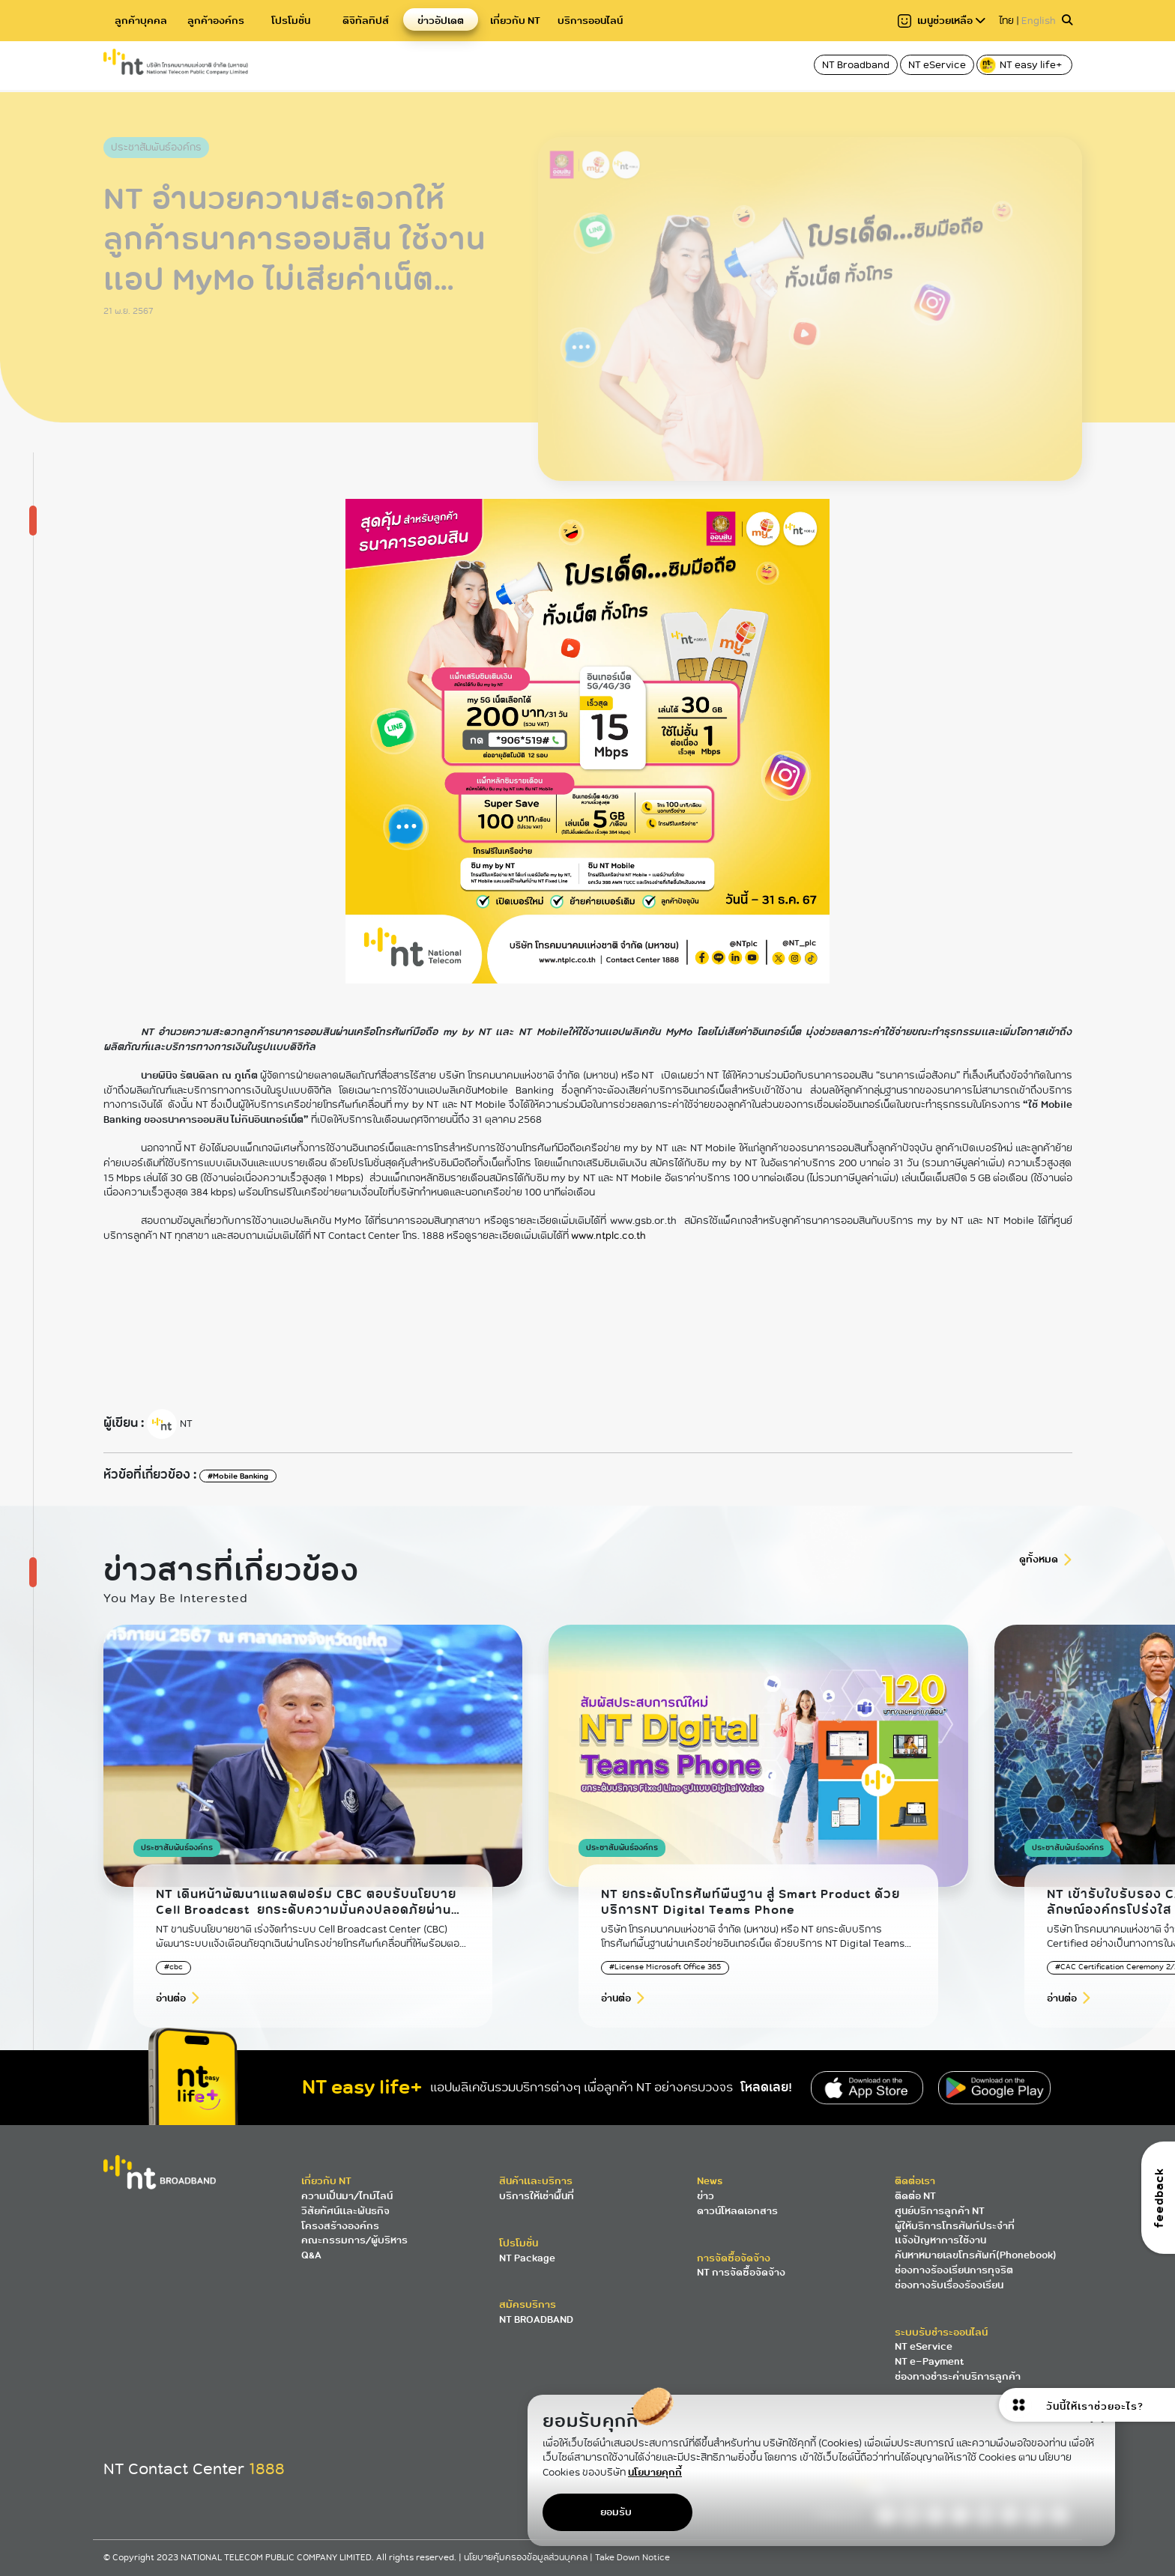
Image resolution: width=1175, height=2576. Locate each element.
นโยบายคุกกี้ (655, 2472)
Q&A (311, 2255)
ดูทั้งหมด (1038, 1559)
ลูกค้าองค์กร (215, 20)
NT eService (937, 65)
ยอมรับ (616, 2512)
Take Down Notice (632, 2558)
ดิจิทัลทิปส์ (365, 20)
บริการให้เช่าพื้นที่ (536, 2196)
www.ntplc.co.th (608, 1236)
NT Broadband (855, 65)
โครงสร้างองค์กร (340, 2226)
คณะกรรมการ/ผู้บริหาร (354, 2240)
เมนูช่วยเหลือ (941, 20)
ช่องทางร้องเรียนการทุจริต (954, 2270)
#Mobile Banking (238, 1476)
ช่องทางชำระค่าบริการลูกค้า (958, 2376)
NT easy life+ (1021, 65)
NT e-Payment (929, 2361)
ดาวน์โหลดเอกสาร (737, 2211)
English (1038, 20)
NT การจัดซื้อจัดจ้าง (741, 2272)
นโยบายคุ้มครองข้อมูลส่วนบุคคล (527, 2558)
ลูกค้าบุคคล (141, 20)
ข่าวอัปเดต (440, 20)
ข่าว (705, 2196)
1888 (267, 2469)
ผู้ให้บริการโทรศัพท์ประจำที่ (955, 2226)
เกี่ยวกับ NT (515, 20)
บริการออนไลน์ (590, 20)
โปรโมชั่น (290, 20)
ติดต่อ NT (915, 2196)
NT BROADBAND (536, 2319)
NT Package (527, 2258)
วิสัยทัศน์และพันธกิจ (345, 2211)
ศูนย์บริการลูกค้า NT (940, 2211)
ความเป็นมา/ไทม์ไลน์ (347, 2196)
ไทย (1006, 20)
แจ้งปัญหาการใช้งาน (940, 2240)
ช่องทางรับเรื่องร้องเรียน (949, 2285)
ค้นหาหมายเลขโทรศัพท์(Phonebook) (976, 2255)
